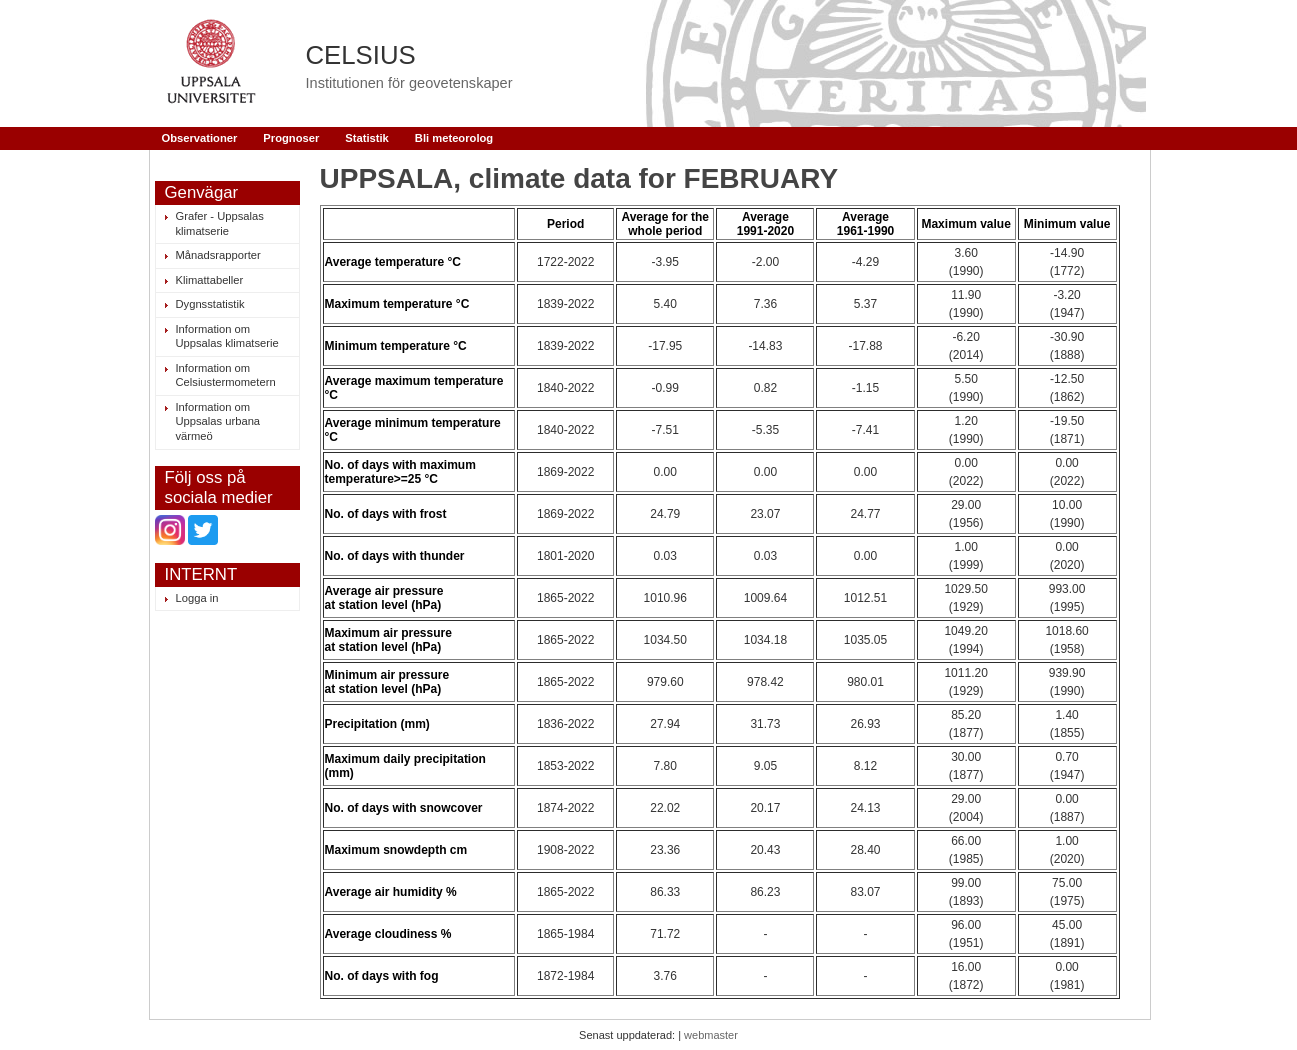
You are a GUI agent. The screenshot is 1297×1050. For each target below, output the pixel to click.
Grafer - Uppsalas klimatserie (220, 223)
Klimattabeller (210, 280)
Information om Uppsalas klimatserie (227, 336)
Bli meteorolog (454, 138)
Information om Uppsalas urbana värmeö (218, 421)
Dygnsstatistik (210, 304)
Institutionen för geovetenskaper (409, 83)
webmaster (711, 1035)
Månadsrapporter (218, 255)
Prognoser (291, 138)
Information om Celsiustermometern (226, 375)
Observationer (200, 138)
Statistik (367, 138)
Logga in (197, 598)
